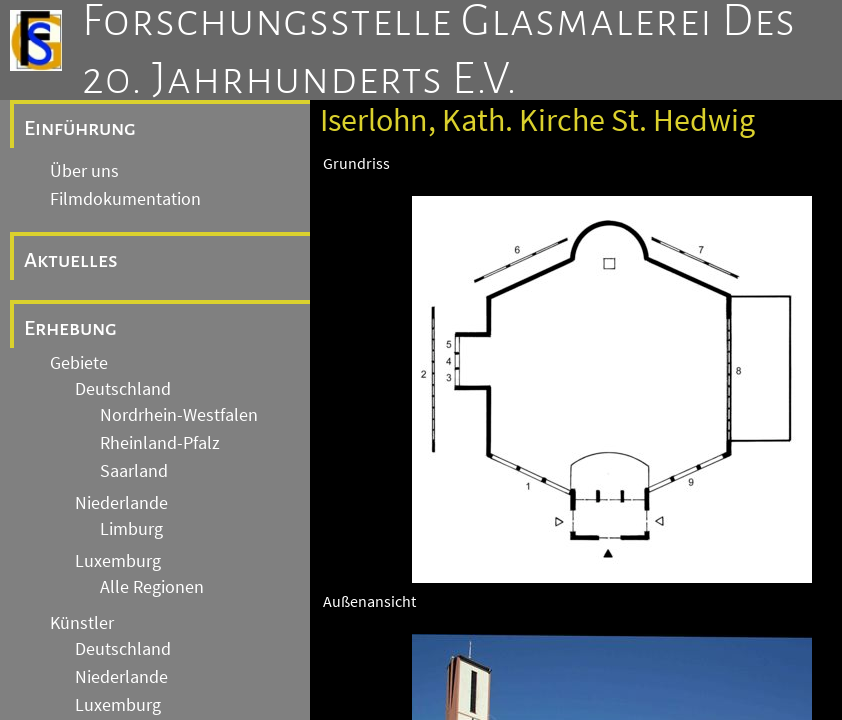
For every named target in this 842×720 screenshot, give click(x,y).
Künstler (82, 623)
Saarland (134, 471)
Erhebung (70, 328)
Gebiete (79, 363)
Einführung (80, 128)
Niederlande (121, 503)
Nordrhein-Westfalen (179, 415)
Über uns (84, 171)
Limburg (131, 529)
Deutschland (123, 389)
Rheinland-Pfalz (160, 443)
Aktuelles (71, 260)
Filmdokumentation (125, 199)
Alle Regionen (152, 587)
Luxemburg (118, 561)
